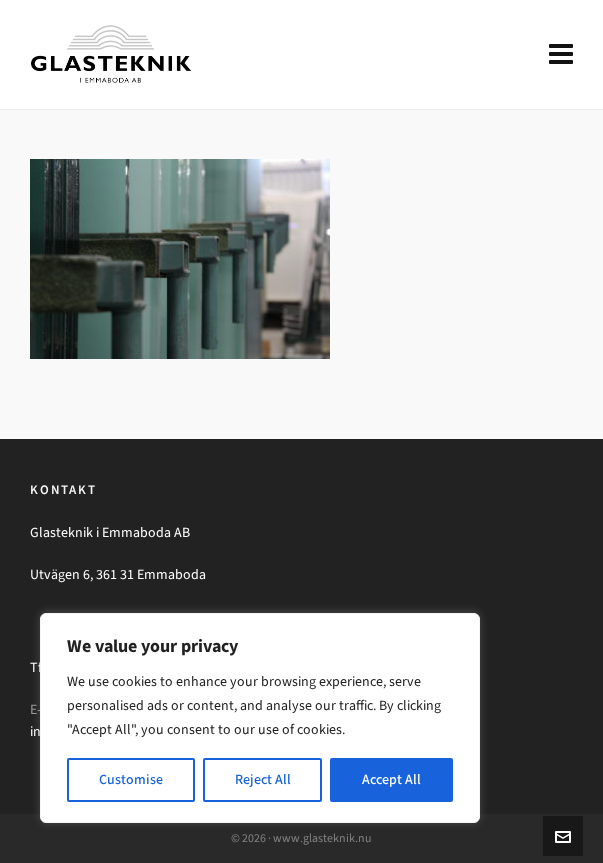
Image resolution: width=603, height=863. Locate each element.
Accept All (391, 779)
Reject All (263, 779)
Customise (131, 779)
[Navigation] (561, 55)
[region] (260, 718)
